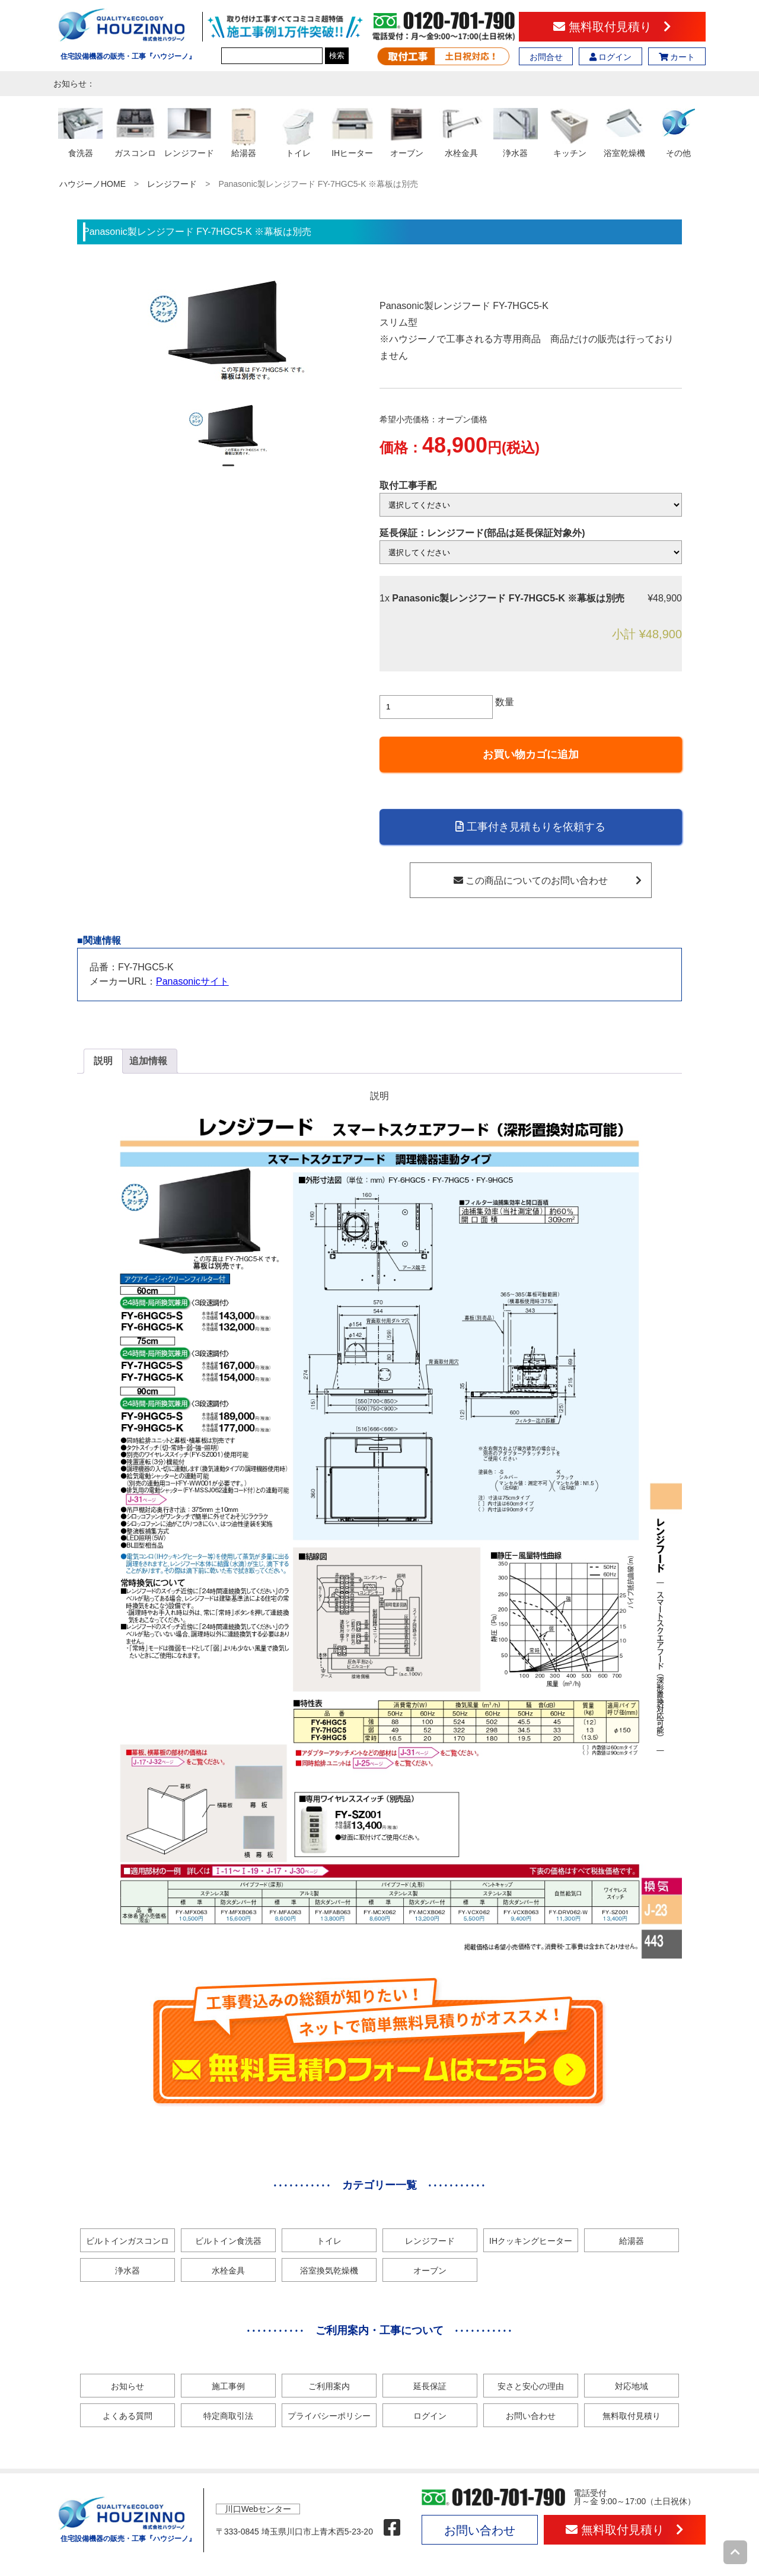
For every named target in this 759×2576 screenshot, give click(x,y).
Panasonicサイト (192, 981)
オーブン (430, 2270)
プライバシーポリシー (329, 2416)
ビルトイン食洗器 (228, 2241)
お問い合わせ (531, 2416)
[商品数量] (436, 707)
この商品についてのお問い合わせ (548, 880)
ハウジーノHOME (92, 184)
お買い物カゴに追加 (531, 754)
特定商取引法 (228, 2416)
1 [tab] (228, 470)
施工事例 (228, 2386)
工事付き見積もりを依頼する (530, 827)
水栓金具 (228, 2270)
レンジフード (172, 184)
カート (677, 57)
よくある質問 (127, 2416)
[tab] (103, 1061)
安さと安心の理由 (531, 2386)
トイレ (329, 2241)
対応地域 (631, 2386)
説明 (103, 1061)
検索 (337, 55)
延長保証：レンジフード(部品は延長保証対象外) (482, 533)
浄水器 (127, 2270)
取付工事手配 (408, 485)
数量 (504, 702)
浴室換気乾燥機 (329, 2270)
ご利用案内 (329, 2386)
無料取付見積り (612, 26)
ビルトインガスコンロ (127, 2241)
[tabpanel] (228, 430)
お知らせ (127, 2386)
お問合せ (546, 57)
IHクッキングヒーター (530, 2241)
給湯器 (631, 2241)
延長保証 (430, 2386)
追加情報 (148, 1061)
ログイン (610, 57)
